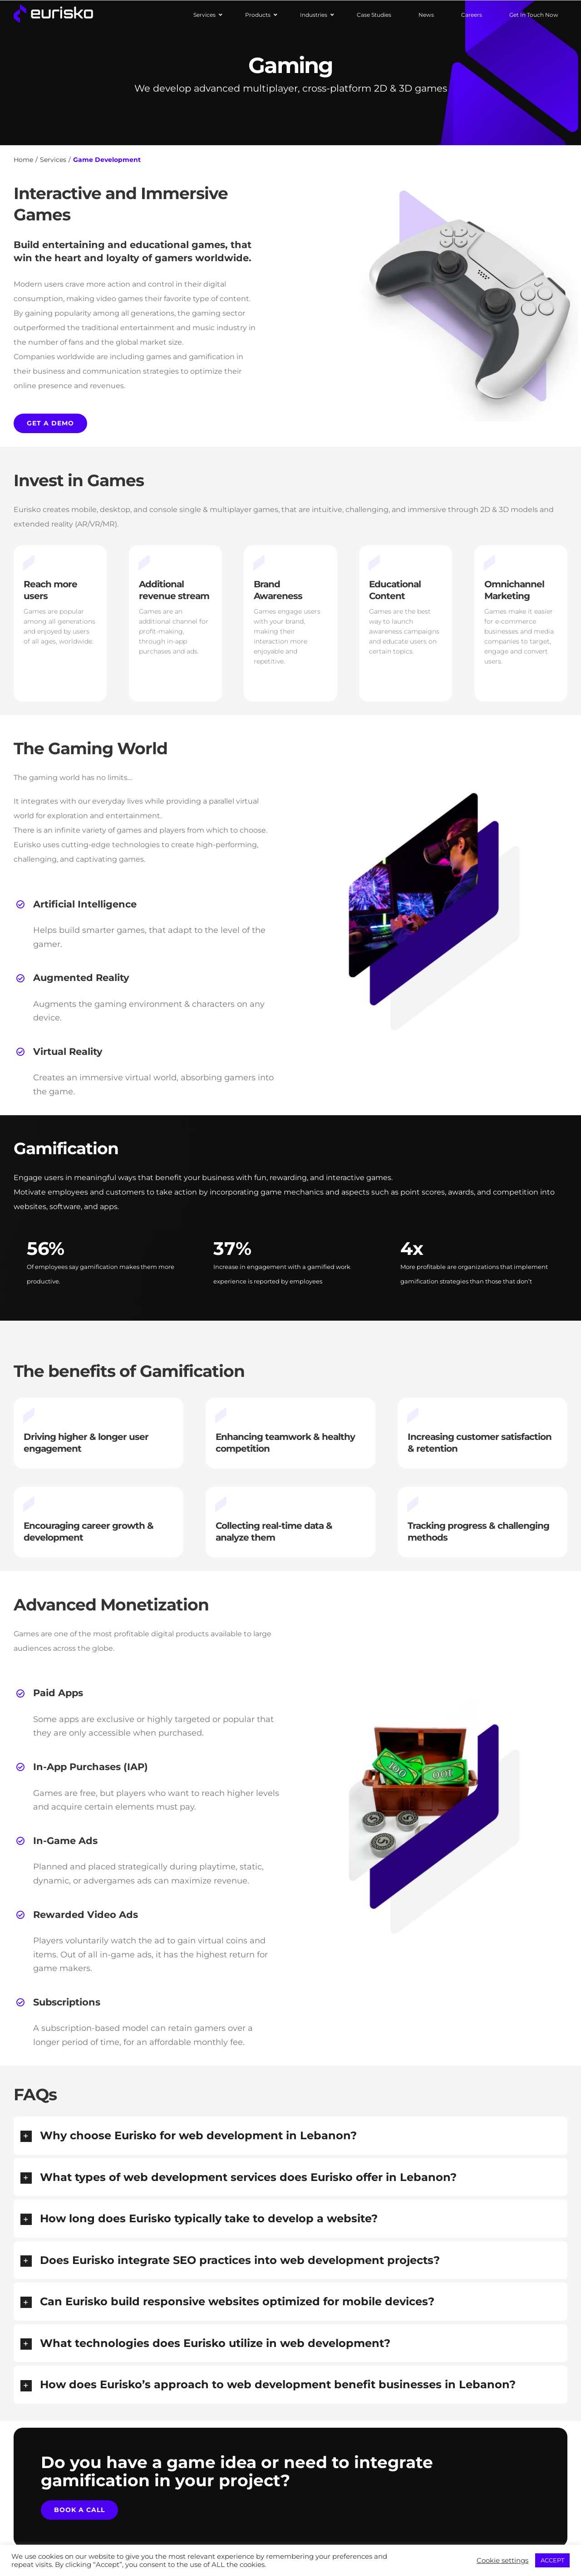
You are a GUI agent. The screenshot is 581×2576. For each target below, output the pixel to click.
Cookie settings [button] (502, 2560)
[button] (290, 2135)
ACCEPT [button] (552, 2560)
